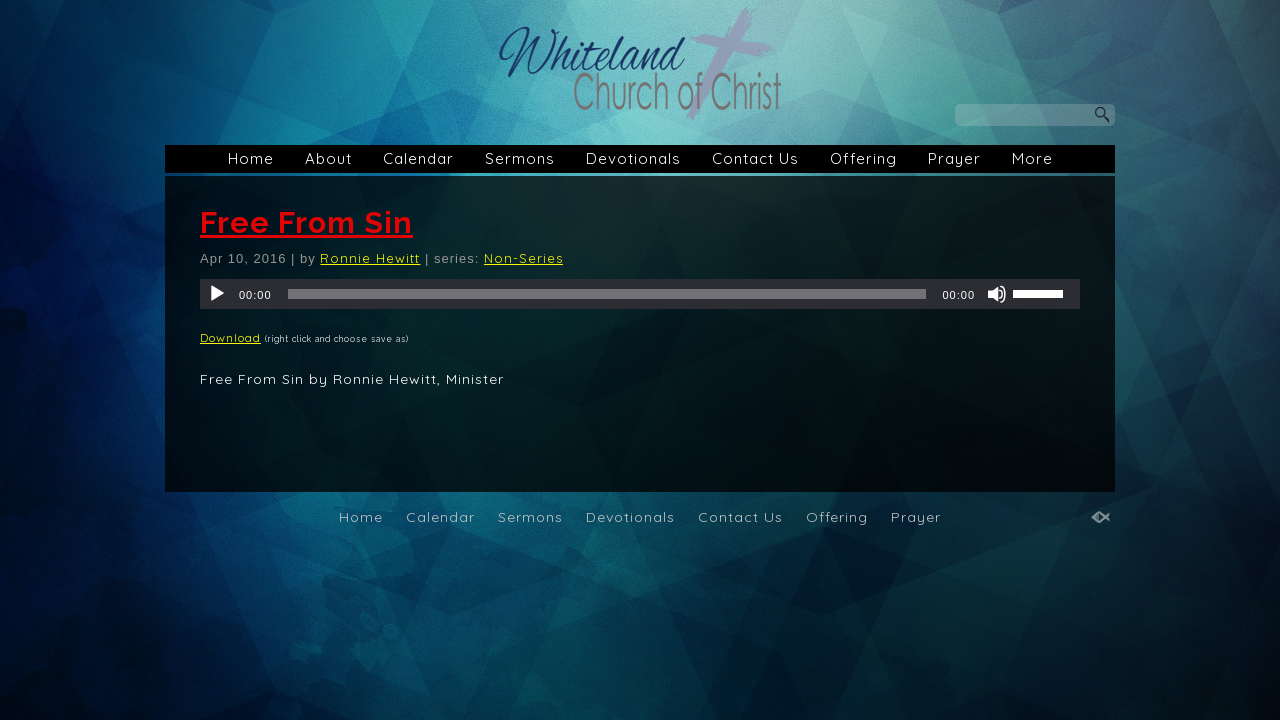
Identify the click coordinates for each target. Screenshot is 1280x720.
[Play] (217, 294)
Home (251, 158)
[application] (640, 294)
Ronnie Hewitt (370, 258)
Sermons (520, 158)
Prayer (954, 158)
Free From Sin (306, 222)
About (328, 158)
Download (230, 337)
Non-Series (523, 258)
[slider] (607, 294)
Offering (863, 158)
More (1032, 158)
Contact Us (755, 158)
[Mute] (997, 294)
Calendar (418, 158)
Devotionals (633, 158)
